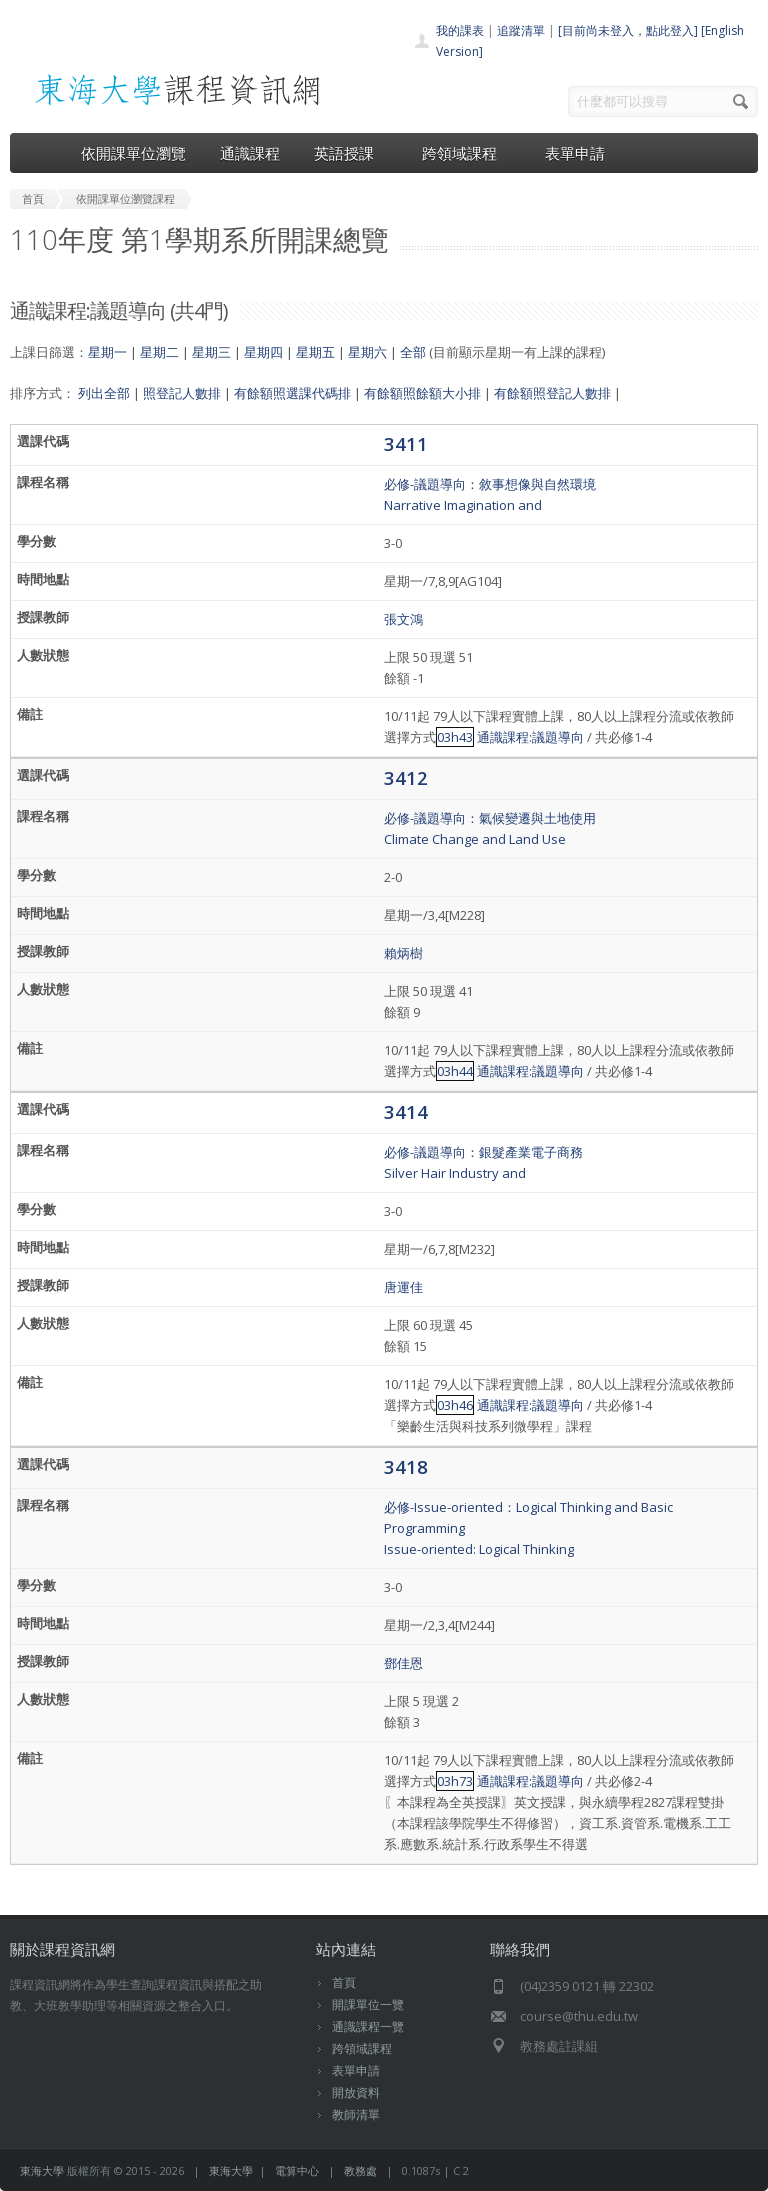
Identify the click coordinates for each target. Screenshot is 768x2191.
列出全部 (104, 393)
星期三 (211, 352)
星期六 (367, 352)
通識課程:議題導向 (530, 737)
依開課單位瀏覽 (133, 153)
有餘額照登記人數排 (552, 393)
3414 (406, 1111)
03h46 (455, 1405)
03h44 (455, 1071)
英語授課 (351, 153)
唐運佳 (403, 1287)
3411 (406, 443)
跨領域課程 (466, 153)
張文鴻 (403, 619)
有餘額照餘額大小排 (422, 393)
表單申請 (575, 153)
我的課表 (460, 30)
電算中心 (297, 2170)
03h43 (455, 737)
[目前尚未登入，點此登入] (628, 30)
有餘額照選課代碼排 (292, 393)
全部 (413, 352)
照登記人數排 (182, 393)
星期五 (315, 352)
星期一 (107, 352)
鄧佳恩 (403, 1663)
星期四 (263, 352)
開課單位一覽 (368, 2004)
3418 (406, 1466)
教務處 (360, 2170)
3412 (406, 777)
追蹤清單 (521, 30)
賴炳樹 (403, 953)
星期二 (159, 352)
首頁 (344, 1982)
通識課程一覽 (368, 2026)
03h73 (455, 1781)
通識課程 (250, 153)
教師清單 (356, 2114)
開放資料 (356, 2092)
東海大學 (42, 2170)
